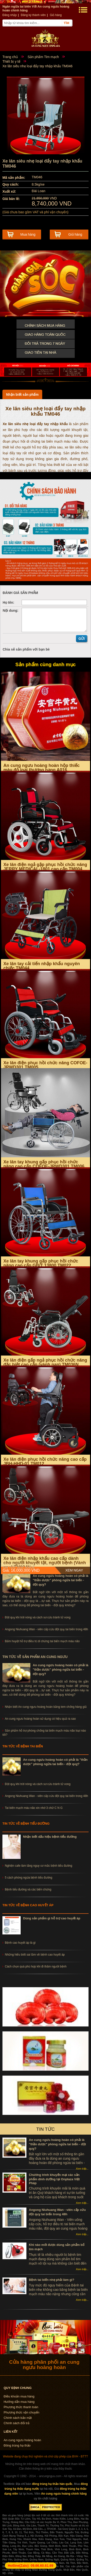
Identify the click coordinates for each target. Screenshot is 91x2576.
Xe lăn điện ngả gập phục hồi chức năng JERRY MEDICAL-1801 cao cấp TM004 (45, 866)
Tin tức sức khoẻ (18, 1567)
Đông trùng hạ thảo (17, 2445)
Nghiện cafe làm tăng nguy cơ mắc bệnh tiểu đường (38, 1865)
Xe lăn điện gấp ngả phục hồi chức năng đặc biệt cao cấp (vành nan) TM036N (45, 1362)
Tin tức (45, 2129)
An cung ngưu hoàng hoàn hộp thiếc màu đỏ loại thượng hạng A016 (41, 767)
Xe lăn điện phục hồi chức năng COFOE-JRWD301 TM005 (45, 1065)
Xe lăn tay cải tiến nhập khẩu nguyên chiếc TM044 (41, 965)
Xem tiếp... (82, 2168)
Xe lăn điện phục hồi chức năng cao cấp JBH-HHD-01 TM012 (45, 1461)
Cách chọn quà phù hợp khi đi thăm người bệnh (35, 1966)
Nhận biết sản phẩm (22, 394)
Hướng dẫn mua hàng (19, 2402)
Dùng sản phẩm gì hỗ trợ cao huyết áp (51, 1918)
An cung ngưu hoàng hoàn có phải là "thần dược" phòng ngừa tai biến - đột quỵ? (60, 1580)
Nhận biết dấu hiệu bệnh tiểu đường (50, 1836)
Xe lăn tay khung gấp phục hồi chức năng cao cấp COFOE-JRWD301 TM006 (43, 1164)
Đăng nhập (9, 15)
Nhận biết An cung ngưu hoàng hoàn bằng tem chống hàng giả (46, 1707)
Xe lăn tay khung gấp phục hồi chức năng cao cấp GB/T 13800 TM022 (40, 1263)
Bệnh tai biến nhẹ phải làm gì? (51, 2280)
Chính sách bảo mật (18, 2418)
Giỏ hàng (56, 15)
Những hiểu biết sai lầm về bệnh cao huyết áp (35, 1954)
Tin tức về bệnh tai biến (22, 1746)
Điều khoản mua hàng (19, 2396)
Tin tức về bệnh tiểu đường (26, 1823)
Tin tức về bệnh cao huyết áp (27, 1905)
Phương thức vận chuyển (21, 2412)
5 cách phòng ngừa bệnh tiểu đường (28, 1877)
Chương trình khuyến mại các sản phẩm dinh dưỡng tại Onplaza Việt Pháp (54, 2179)
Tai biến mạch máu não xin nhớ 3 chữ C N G (34, 1808)
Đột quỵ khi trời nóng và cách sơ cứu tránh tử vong (37, 1784)
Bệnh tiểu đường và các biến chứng (28, 1889)
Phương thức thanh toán (21, 2407)
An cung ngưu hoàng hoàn (22, 2440)
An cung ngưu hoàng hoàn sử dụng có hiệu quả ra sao (40, 1718)
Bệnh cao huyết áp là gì (20, 1942)
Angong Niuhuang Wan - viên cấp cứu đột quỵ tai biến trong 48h (46, 1796)
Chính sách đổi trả (16, 2423)
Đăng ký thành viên (33, 15)
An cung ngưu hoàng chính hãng (64, 2493)
